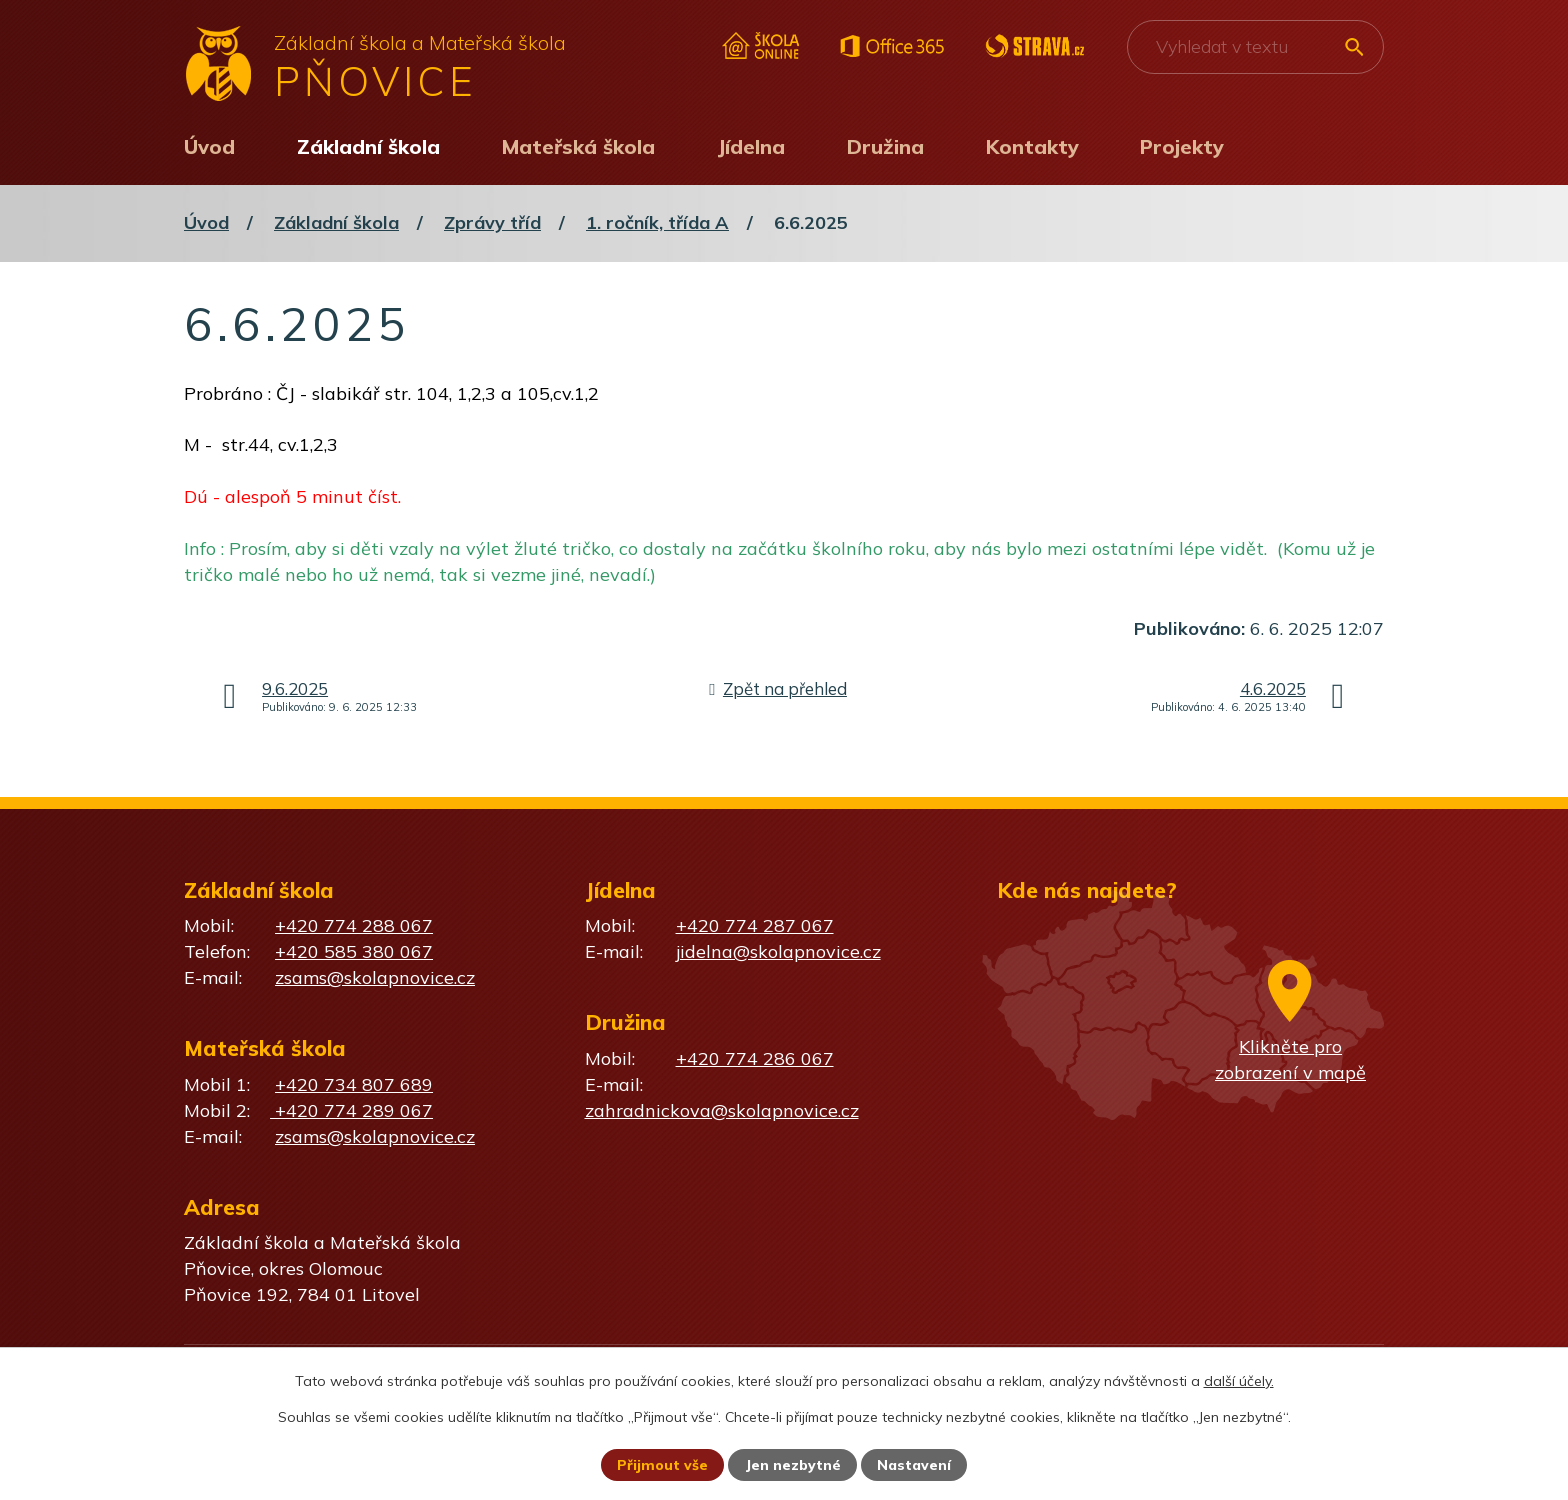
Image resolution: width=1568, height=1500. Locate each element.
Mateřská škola (578, 146)
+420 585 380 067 (354, 951)
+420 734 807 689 (354, 1084)
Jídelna (751, 146)
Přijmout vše (662, 1465)
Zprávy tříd (492, 222)
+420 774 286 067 (755, 1058)
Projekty (1182, 146)
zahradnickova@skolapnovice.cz (722, 1110)
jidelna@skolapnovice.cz (778, 951)
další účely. (1239, 1381)
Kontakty (1032, 146)
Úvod (209, 146)
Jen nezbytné (793, 1465)
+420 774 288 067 (354, 925)
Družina (885, 146)
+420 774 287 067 (755, 925)
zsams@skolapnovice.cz (375, 977)
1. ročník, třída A (657, 222)
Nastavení (914, 1465)
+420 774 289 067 (351, 1110)
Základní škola (368, 146)
